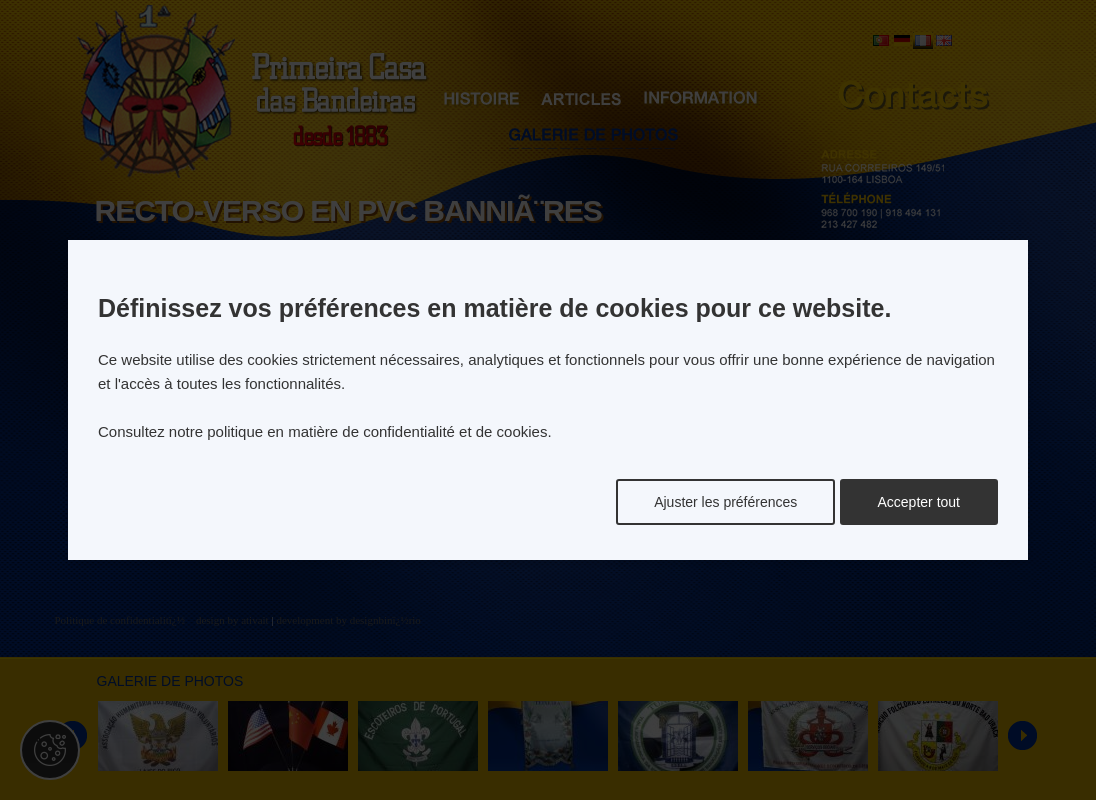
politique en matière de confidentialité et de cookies (377, 431)
